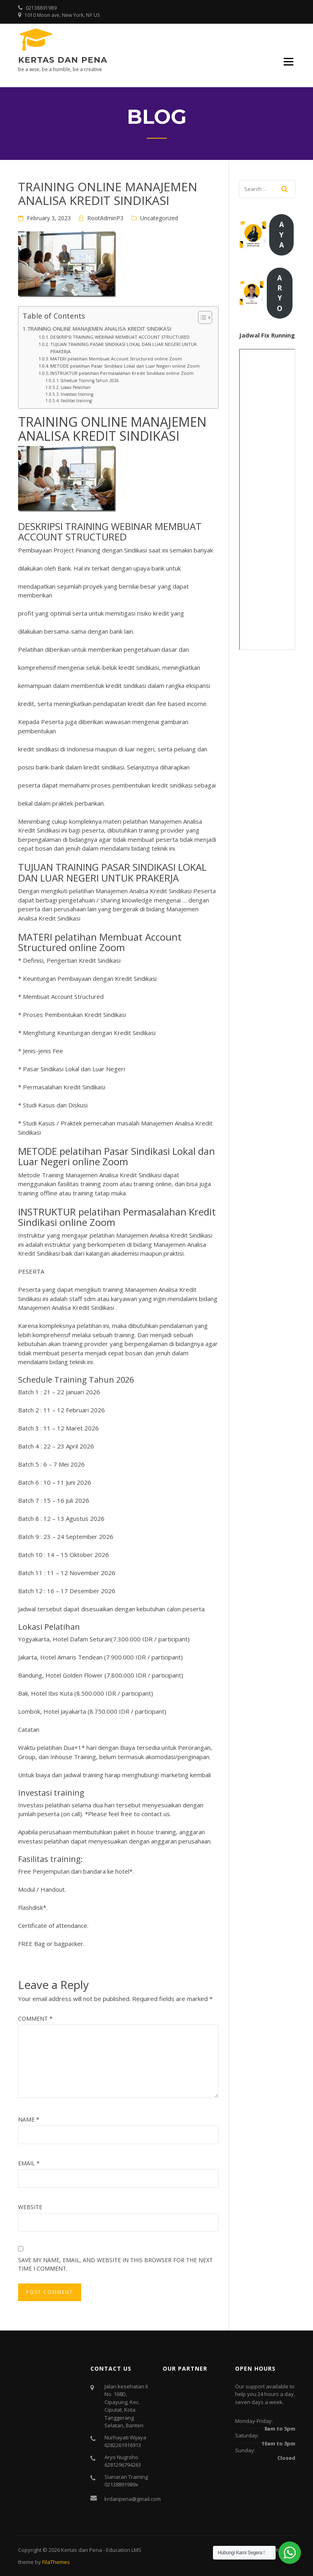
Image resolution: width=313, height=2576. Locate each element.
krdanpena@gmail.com (132, 2498)
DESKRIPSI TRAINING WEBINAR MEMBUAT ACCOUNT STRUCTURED (120, 337)
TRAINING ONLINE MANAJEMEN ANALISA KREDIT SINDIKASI (99, 328)
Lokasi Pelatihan (76, 387)
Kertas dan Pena (62, 60)
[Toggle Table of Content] (201, 317)
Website (30, 2207)
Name (28, 2119)
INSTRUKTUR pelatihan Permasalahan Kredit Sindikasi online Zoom (122, 373)
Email (29, 2163)
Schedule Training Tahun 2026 (90, 380)
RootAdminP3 (105, 218)
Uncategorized (159, 218)
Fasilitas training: (77, 400)
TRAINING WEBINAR (108, 526)
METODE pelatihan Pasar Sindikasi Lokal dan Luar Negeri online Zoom (125, 366)
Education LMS (123, 2549)
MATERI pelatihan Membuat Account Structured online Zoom (116, 359)
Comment (35, 2018)
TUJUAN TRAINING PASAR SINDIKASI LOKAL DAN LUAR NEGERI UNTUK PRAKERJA (123, 347)
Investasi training (77, 394)
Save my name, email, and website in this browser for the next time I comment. (115, 2264)
